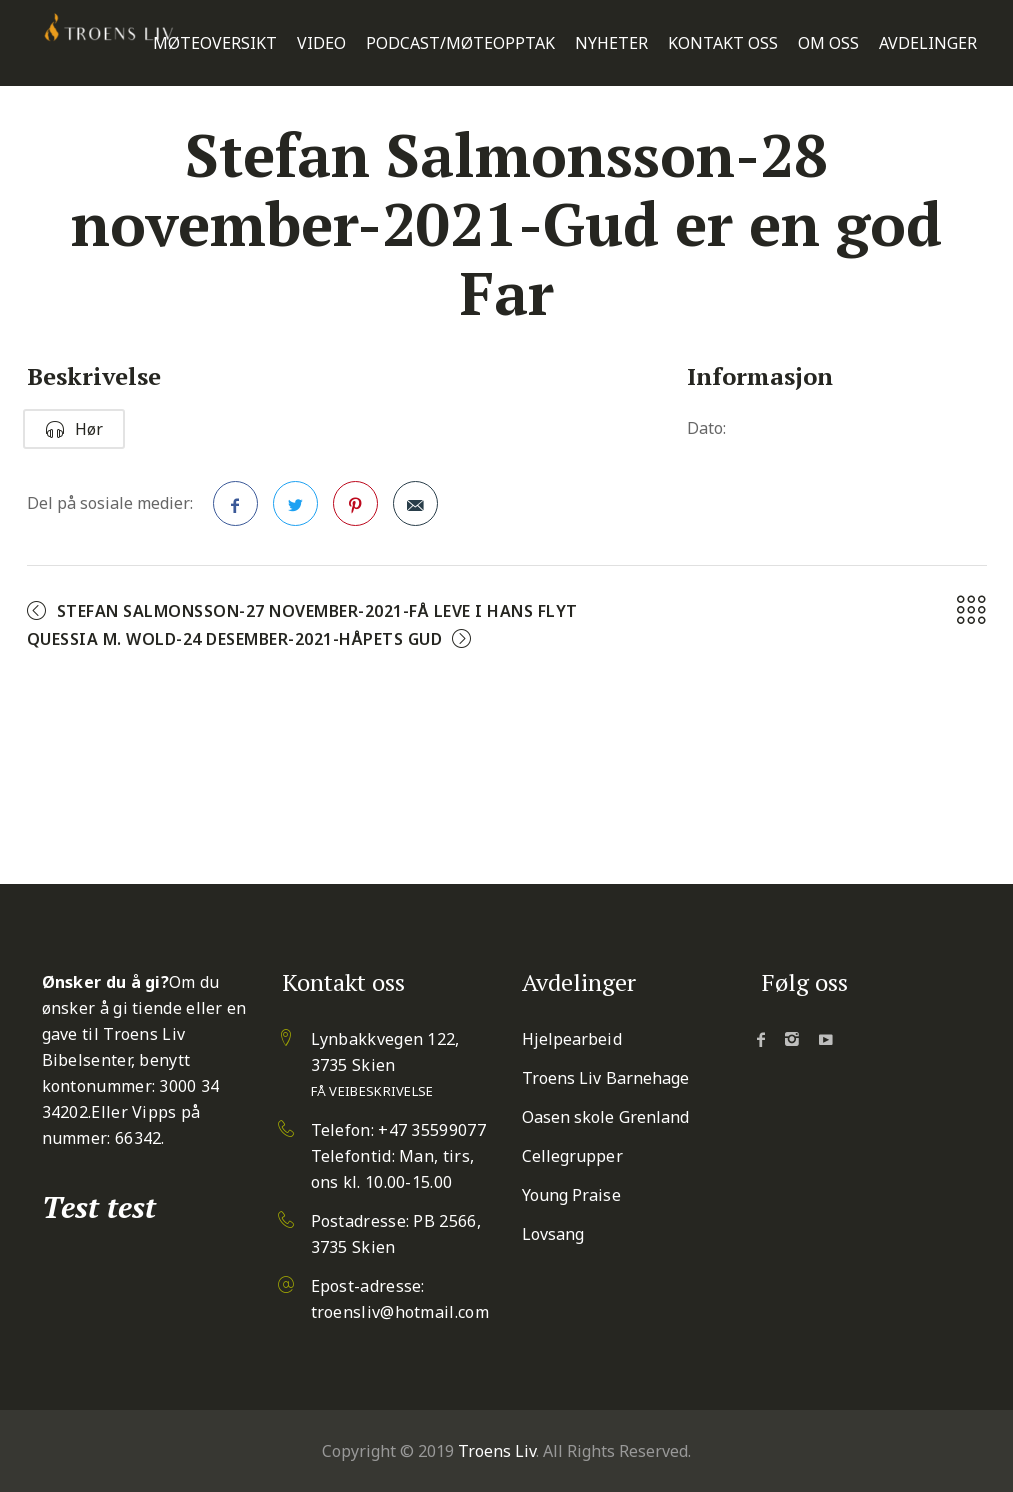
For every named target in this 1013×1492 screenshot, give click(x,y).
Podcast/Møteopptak (460, 43)
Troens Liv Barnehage (606, 1078)
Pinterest (356, 510)
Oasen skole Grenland (606, 1117)
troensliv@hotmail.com (400, 1312)
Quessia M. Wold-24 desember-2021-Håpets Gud (235, 639)
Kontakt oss (723, 43)
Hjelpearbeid (572, 1039)
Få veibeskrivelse (372, 1091)
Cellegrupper (572, 1156)
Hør (74, 429)
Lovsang (553, 1234)
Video (321, 43)
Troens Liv (497, 1451)
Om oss (828, 43)
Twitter (296, 510)
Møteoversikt (215, 43)
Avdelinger (928, 43)
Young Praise (571, 1195)
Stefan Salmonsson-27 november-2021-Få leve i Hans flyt (317, 611)
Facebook (236, 510)
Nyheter (611, 43)
